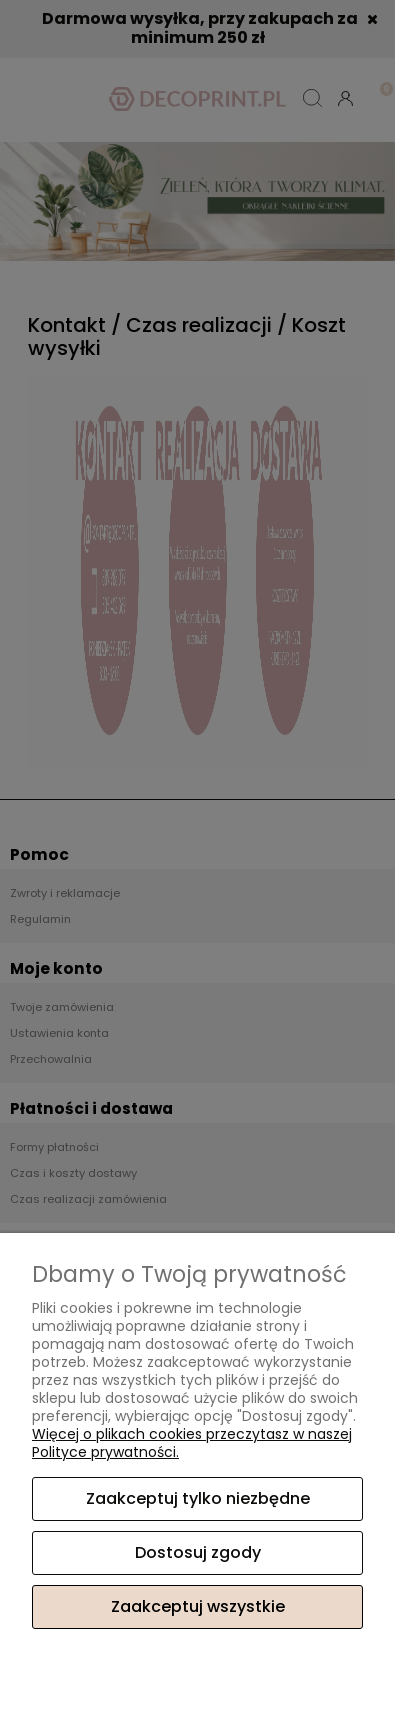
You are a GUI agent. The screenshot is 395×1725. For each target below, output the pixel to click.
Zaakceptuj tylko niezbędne (198, 1498)
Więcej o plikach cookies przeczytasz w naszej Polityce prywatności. (192, 1443)
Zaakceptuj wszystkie (198, 1606)
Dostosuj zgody (198, 1552)
